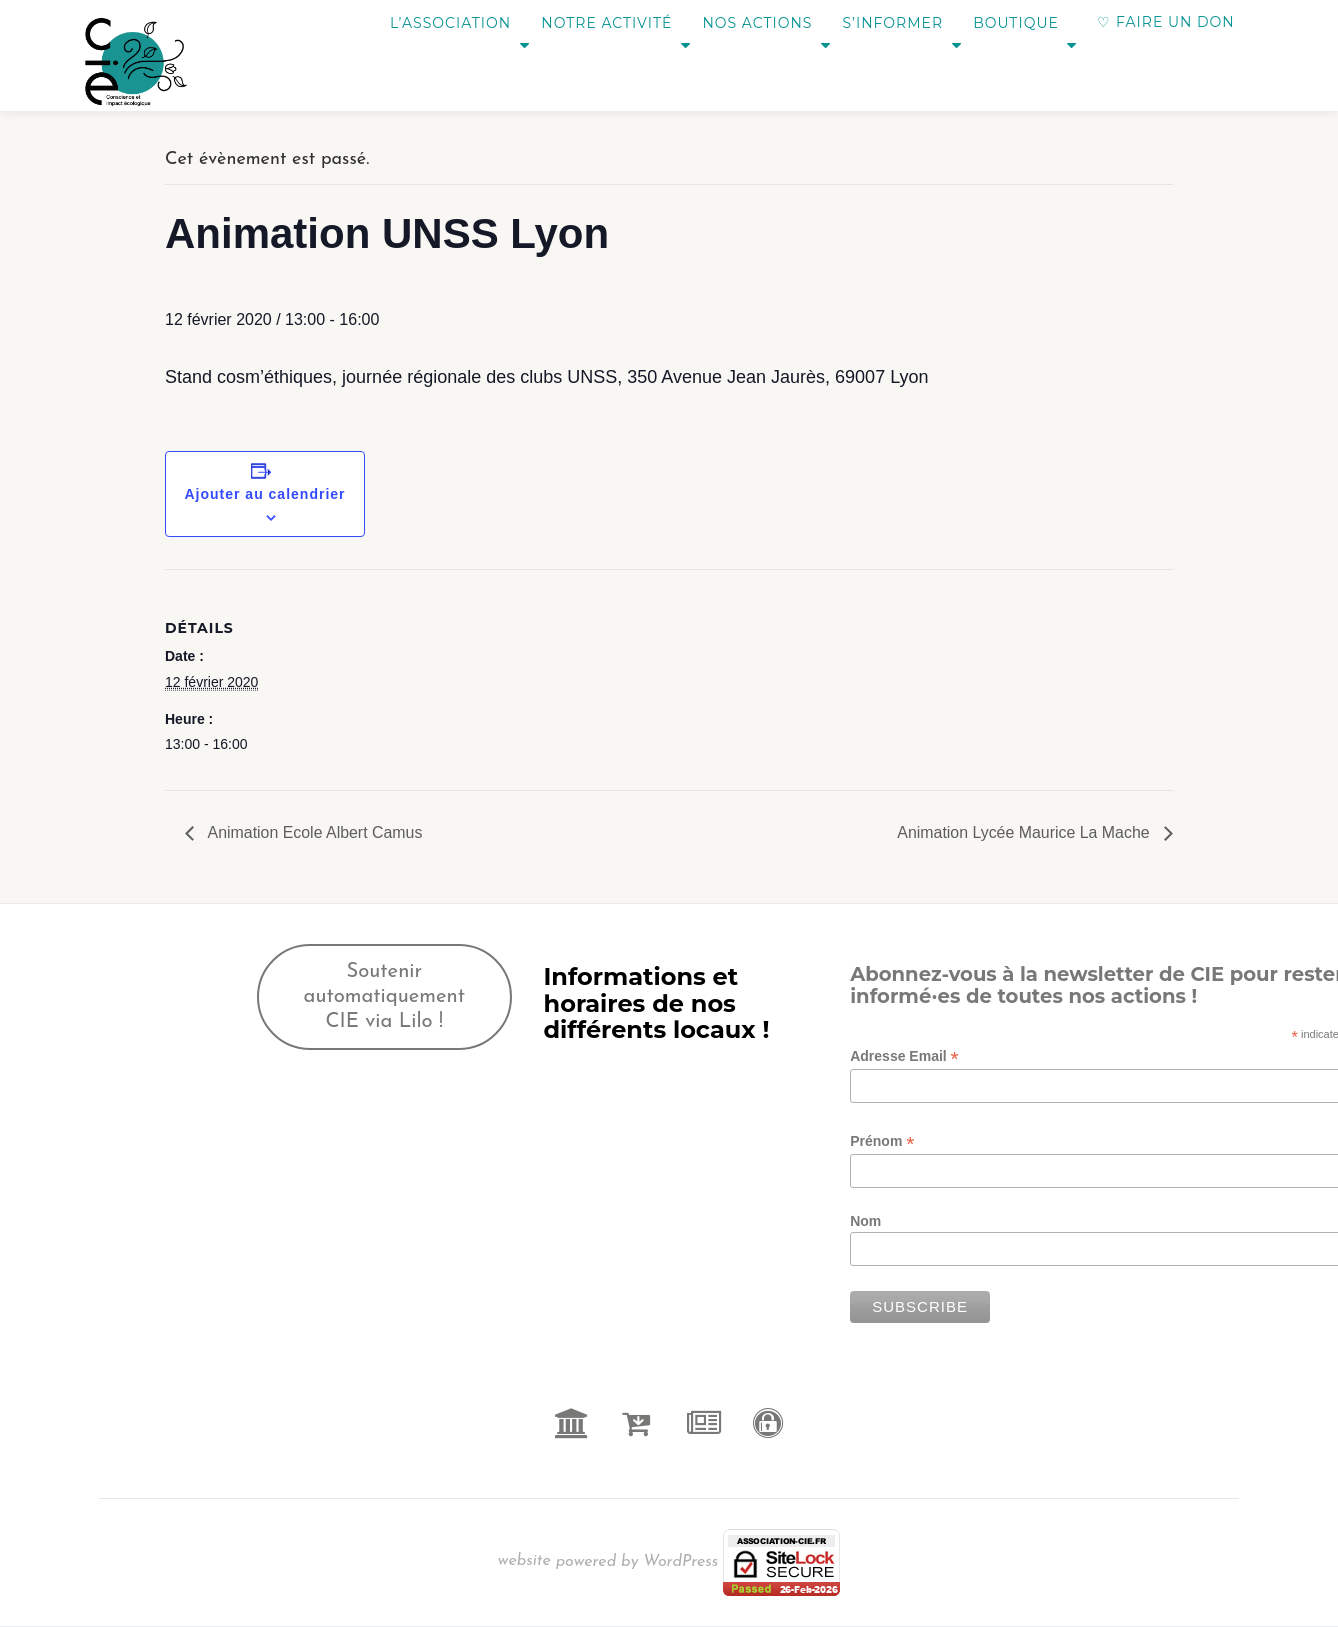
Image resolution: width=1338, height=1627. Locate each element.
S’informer (881, 22)
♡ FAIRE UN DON (1165, 22)
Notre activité (575, 22)
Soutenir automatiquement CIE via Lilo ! (385, 997)
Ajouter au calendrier (264, 494)
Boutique (1015, 22)
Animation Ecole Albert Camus (314, 832)
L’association (409, 22)
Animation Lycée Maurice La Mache (1025, 832)
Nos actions (736, 22)
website (527, 1561)
